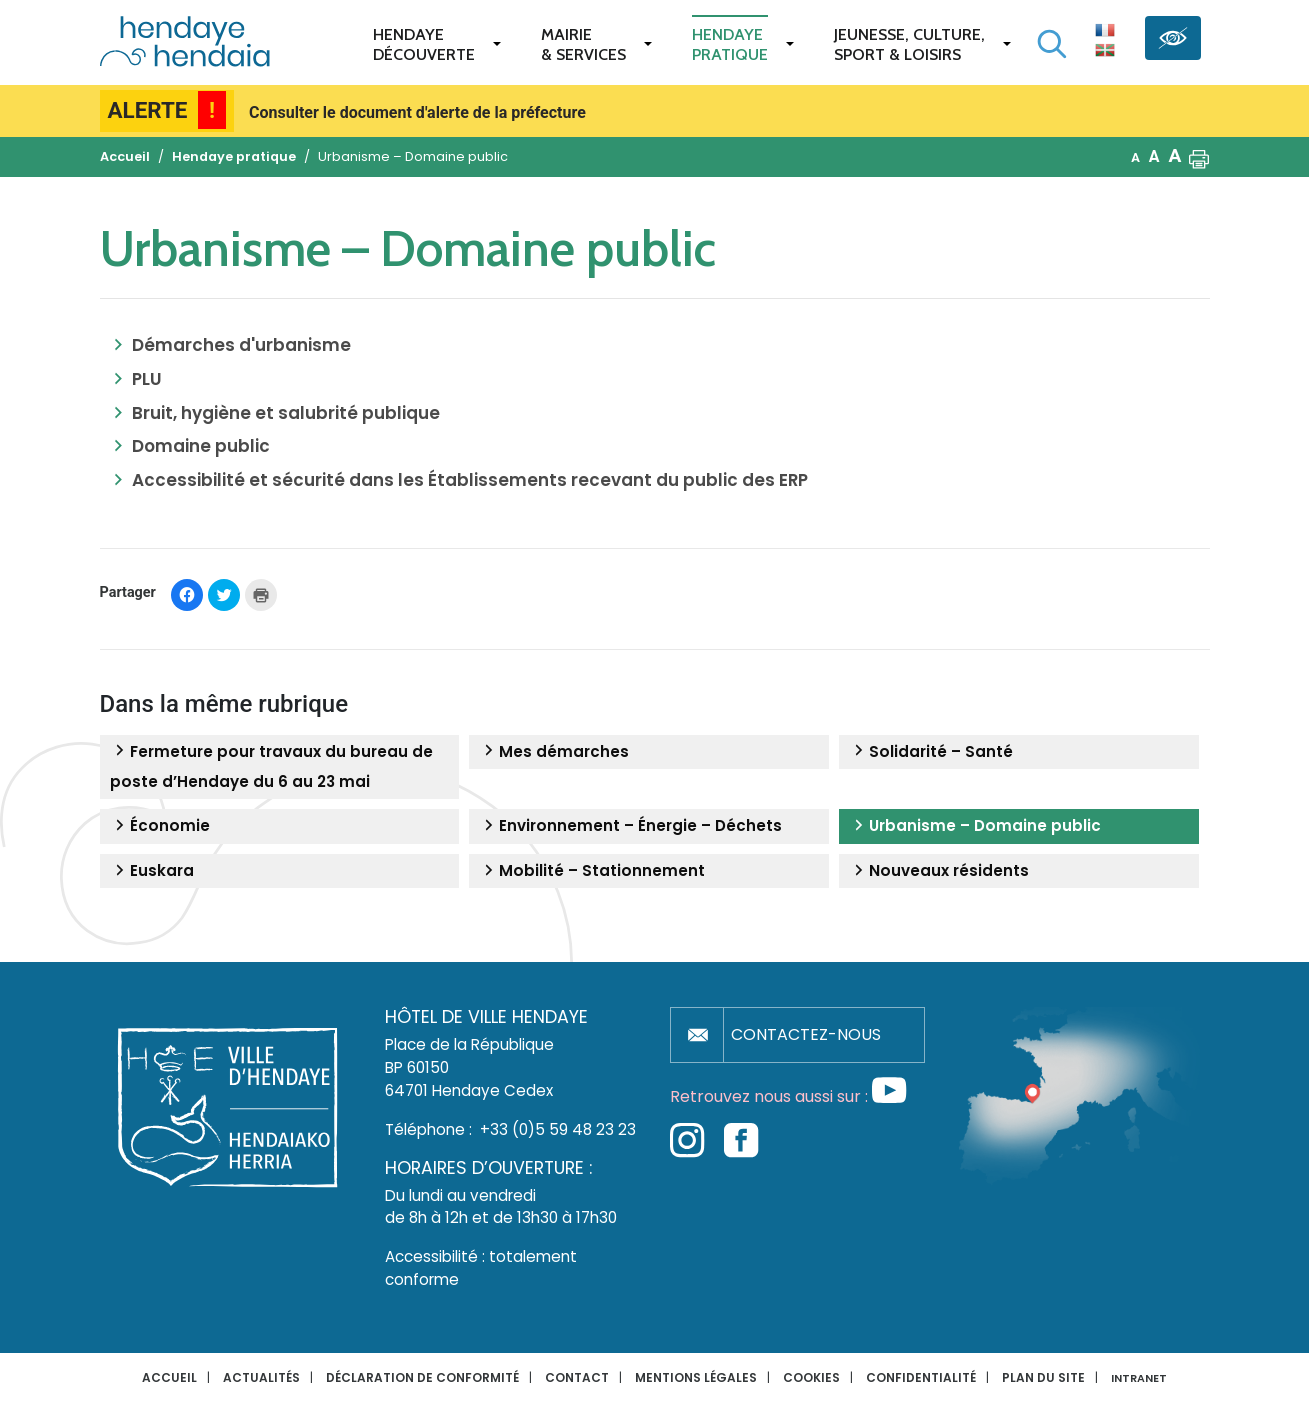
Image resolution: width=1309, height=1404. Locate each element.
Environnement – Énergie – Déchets (630, 826)
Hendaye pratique (730, 44)
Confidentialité (921, 1377)
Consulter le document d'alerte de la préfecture (417, 112)
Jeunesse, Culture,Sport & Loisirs (909, 44)
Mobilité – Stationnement (592, 871)
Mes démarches (554, 752)
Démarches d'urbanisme (241, 345)
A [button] (1135, 157)
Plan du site (1043, 1377)
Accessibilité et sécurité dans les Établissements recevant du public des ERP (470, 480)
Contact (577, 1377)
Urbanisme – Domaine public (975, 826)
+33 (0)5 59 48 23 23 (558, 1129)
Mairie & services (583, 44)
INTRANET (1139, 1378)
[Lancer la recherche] (1052, 44)
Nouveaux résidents (939, 871)
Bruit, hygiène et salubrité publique (286, 413)
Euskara (152, 871)
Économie (160, 826)
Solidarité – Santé (931, 752)
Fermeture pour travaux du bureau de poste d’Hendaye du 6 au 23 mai (271, 766)
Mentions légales (696, 1377)
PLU (147, 379)
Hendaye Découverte (424, 44)
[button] (1199, 157)
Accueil (169, 1377)
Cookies (811, 1377)
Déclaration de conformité (422, 1377)
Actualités (261, 1377)
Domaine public (201, 446)
